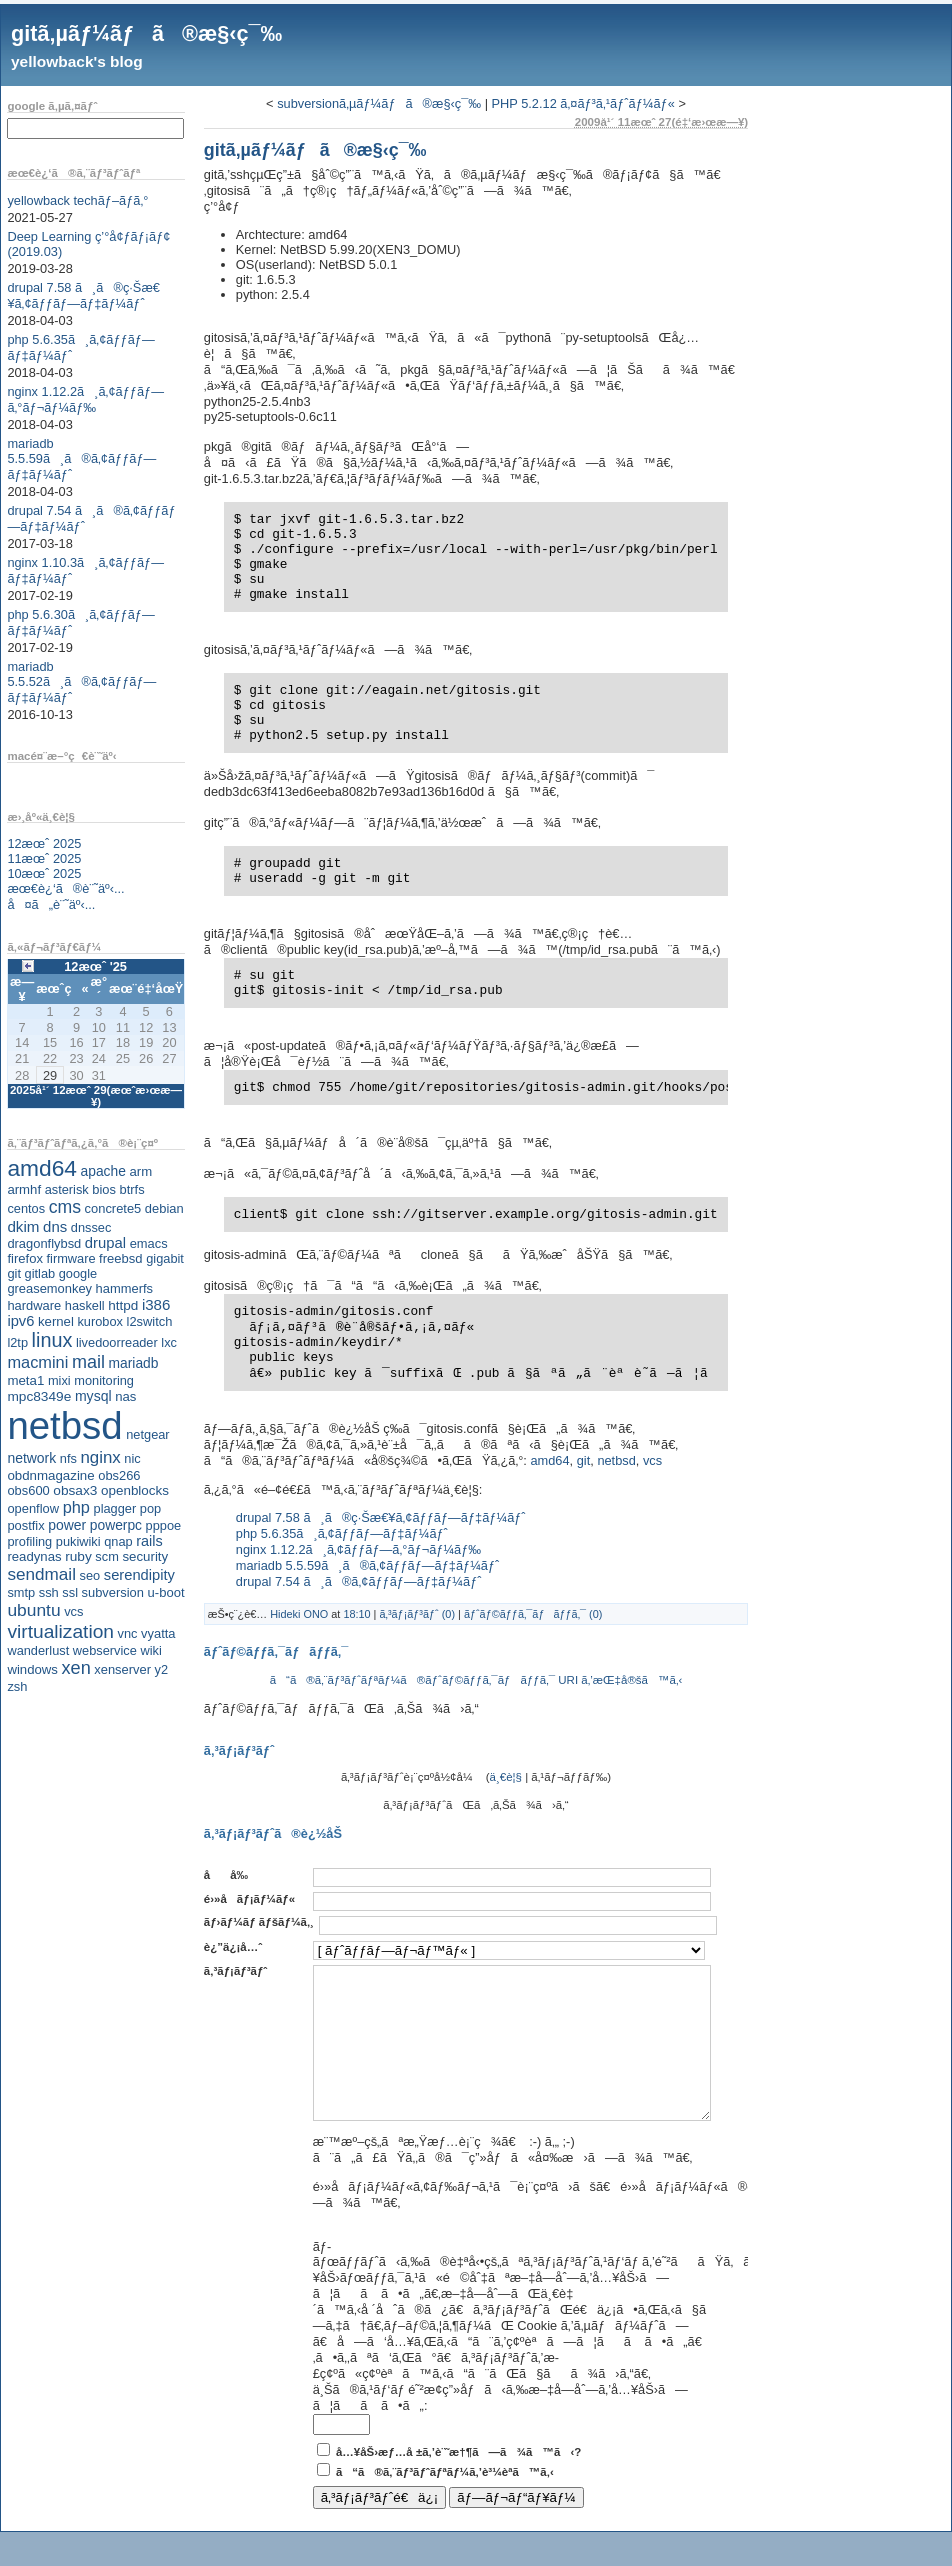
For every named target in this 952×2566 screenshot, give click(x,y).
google (78, 1273)
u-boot (166, 1592)
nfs (68, 1458)
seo (90, 1575)
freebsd (121, 1258)
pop (150, 1508)
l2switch (150, 1321)
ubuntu (33, 1610)
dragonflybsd (44, 1243)
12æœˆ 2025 (44, 843)
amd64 (42, 1168)
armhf (24, 1189)
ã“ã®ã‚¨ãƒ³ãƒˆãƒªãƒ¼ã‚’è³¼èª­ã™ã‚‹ (445, 2502)
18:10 (356, 1614)
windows (32, 1669)
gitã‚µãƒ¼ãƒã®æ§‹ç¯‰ (146, 33)
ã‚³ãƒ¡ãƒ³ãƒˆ (235, 1971)
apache (103, 1171)
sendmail (41, 1574)
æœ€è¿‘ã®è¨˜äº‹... (65, 888)
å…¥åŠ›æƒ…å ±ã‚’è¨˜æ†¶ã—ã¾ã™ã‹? (458, 2482)
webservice (105, 1650)
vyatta (158, 1633)
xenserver (122, 1669)
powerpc (116, 1525)
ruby (78, 1556)
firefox (25, 1258)
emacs (149, 1243)
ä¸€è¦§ (506, 1777)
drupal (105, 1243)
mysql (93, 1396)
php (76, 1507)
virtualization (60, 1631)
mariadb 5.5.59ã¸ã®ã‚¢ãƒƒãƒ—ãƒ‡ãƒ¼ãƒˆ (81, 459)
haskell (85, 1305)
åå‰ (231, 1875)
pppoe (164, 1525)
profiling (29, 1541)
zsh (17, 1686)
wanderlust (38, 1650)
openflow (33, 1508)
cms (65, 1207)
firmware (70, 1258)
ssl (70, 1592)
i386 (156, 1304)
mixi (59, 1380)
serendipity (139, 1575)
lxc (169, 1342)
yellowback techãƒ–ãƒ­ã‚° (77, 200)
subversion (113, 1592)
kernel (56, 1321)
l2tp (17, 1342)
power (67, 1525)
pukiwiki (78, 1541)
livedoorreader (117, 1342)
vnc (128, 1633)
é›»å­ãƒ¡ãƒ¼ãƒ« (249, 1899)
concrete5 (113, 1208)
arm (140, 1171)
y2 (162, 1669)
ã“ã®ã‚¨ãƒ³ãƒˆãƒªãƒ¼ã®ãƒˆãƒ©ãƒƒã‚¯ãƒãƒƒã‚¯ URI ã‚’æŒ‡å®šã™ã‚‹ (476, 1680)
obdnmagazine (50, 1475)
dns (55, 1226)
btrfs (132, 1189)
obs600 (28, 1490)
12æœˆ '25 (95, 966)
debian (164, 1208)
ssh (49, 1592)
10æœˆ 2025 (44, 873)
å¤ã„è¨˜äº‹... (51, 904)
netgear (147, 1434)
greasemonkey (49, 1288)
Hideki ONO (299, 1614)
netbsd (64, 1425)
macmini (37, 1362)
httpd (123, 1305)
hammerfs (124, 1288)
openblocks (135, 1490)
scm (106, 1556)
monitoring (104, 1380)
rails (149, 1541)
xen (75, 1668)
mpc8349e (39, 1396)
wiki (150, 1650)
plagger (115, 1508)
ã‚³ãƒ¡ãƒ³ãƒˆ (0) (417, 1614)
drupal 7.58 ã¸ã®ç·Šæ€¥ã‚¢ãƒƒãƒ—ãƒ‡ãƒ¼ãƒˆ (83, 295)
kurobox (100, 1321)
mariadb (134, 1363)
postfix (25, 1525)
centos (26, 1208)
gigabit (165, 1258)
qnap (118, 1541)
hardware (34, 1305)
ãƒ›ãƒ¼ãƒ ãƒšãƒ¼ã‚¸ (259, 1922)
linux (52, 1340)
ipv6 (20, 1321)
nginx (100, 1457)
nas (125, 1396)
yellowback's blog (77, 61)
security (145, 1556)
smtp (21, 1592)
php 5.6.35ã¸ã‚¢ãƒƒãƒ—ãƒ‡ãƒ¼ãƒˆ (342, 1533)
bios (104, 1189)
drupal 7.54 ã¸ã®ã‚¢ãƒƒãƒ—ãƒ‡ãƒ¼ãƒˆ (359, 1581)
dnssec (91, 1227)
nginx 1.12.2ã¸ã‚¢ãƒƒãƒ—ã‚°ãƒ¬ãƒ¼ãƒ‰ (85, 399)
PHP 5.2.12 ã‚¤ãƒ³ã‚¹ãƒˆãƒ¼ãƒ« (583, 103)
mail (88, 1362)
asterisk (67, 1189)
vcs (73, 1611)
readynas (34, 1556)
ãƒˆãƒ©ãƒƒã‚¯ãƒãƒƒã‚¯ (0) (533, 1614)
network (31, 1458)
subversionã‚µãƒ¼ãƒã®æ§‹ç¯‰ (379, 103)
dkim (23, 1226)
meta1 (25, 1380)
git (14, 1273)
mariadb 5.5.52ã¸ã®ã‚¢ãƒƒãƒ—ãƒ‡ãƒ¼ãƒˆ (81, 682)
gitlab (40, 1273)
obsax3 (75, 1490)
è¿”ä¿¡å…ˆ (233, 1947)
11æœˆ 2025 (44, 858)
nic (132, 1458)
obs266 (119, 1475)
